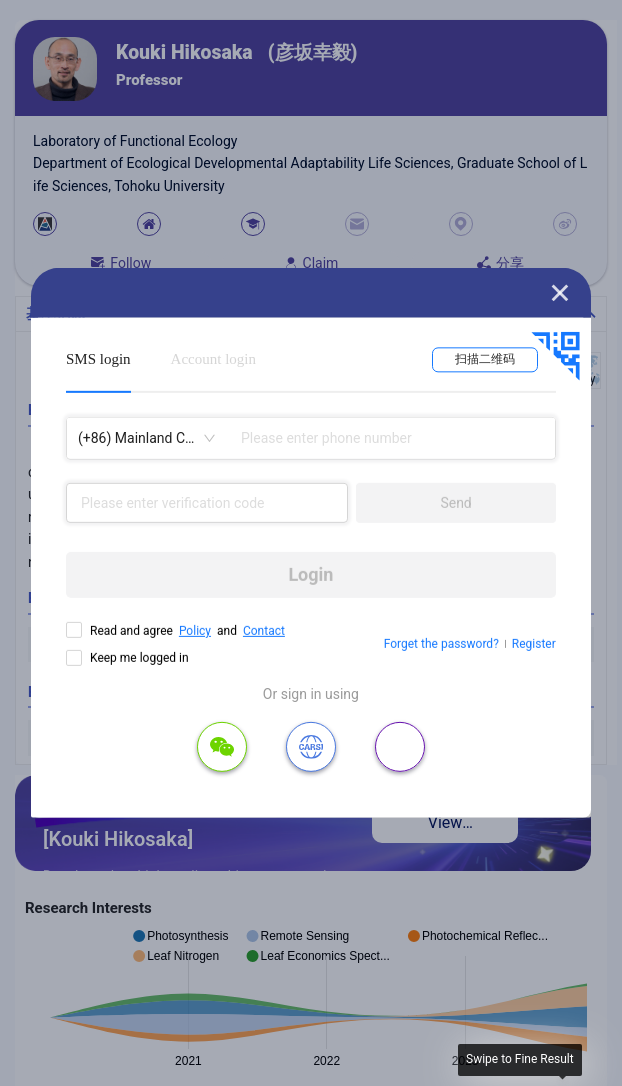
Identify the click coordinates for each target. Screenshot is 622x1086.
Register (534, 644)
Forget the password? (441, 644)
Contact (264, 631)
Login (310, 574)
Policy (195, 631)
